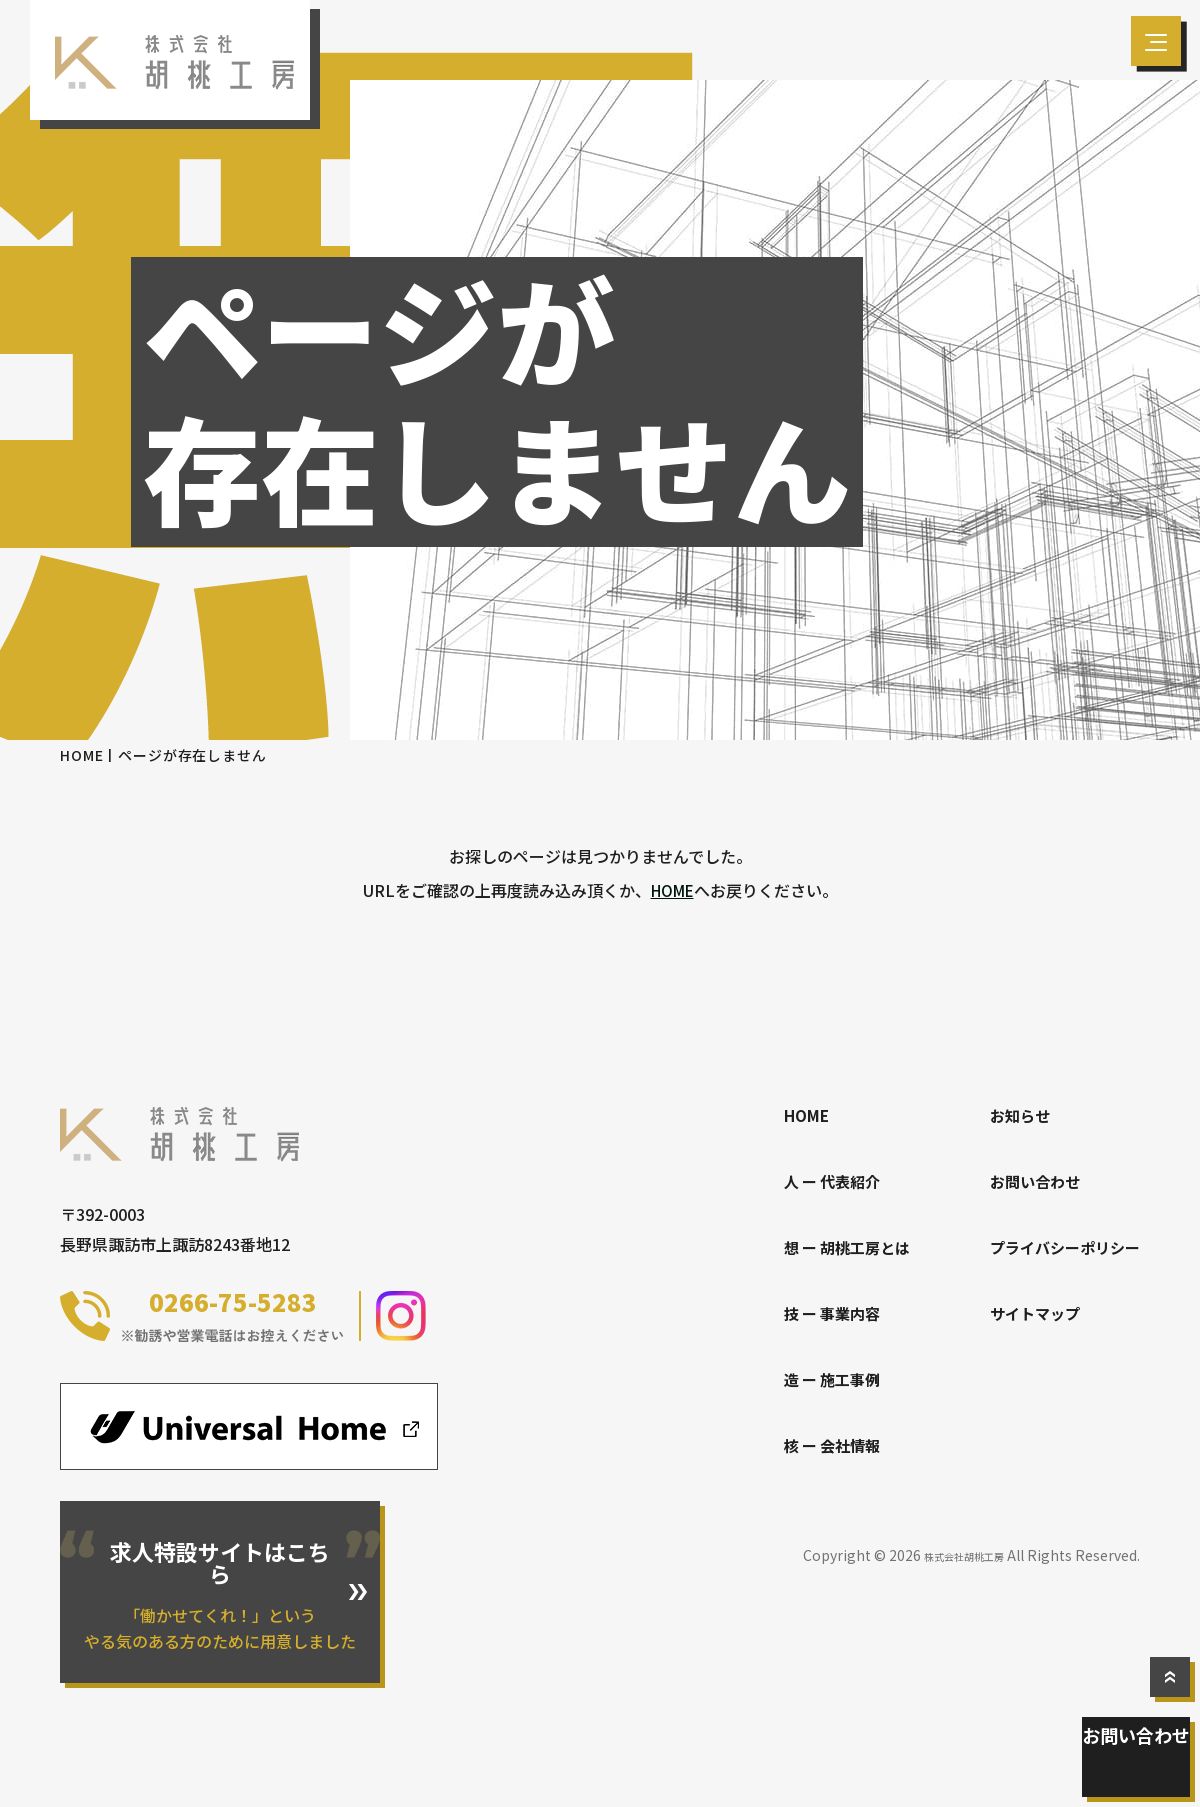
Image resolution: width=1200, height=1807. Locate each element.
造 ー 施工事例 (816, 1379)
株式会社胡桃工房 (948, 1555)
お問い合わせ (1140, 1766)
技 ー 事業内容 (816, 1313)
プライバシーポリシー (1060, 1247)
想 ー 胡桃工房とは (832, 1247)
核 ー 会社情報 (816, 1445)
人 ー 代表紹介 (816, 1181)
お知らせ (1012, 1115)
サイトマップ (1028, 1313)
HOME (81, 755)
